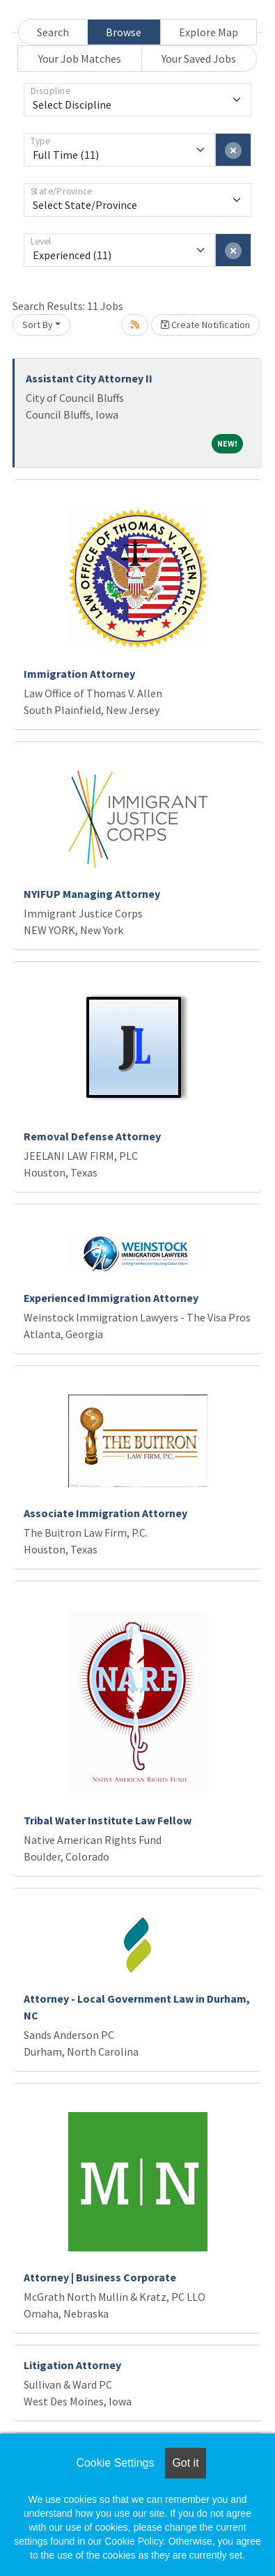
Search (53, 32)
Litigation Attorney (72, 2365)
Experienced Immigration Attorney (111, 1298)
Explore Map (208, 32)
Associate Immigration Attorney (105, 1513)
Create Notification (205, 324)
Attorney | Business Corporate (100, 2277)
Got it (185, 2463)
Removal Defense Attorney (92, 1136)
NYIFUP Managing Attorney (92, 894)
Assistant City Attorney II (89, 378)
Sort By (37, 324)
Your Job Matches (79, 58)
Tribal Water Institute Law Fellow (107, 1820)
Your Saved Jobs (199, 58)
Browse (123, 32)
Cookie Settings (115, 2463)
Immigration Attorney (79, 674)
